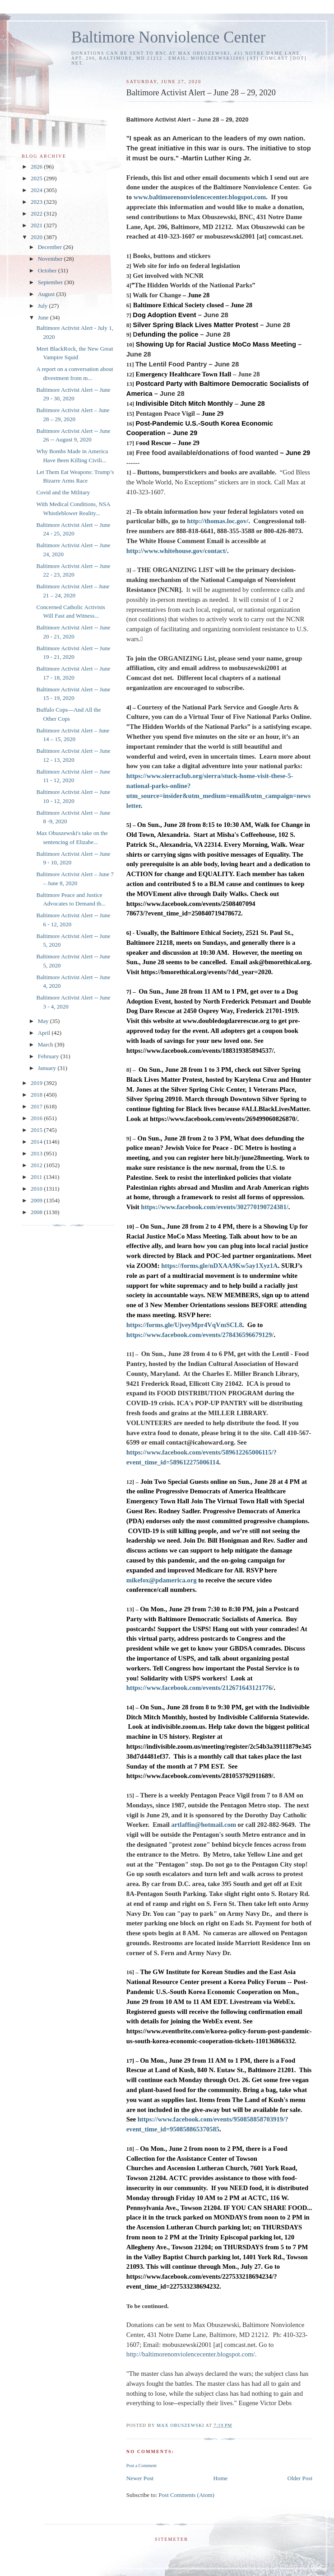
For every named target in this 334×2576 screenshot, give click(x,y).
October (48, 270)
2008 (37, 1212)
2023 (37, 201)
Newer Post (139, 2478)
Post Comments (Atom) (186, 2495)
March (46, 1044)
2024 (37, 190)
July (43, 305)
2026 (37, 166)
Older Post (300, 2478)
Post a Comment (141, 2465)
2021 (37, 225)
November (51, 258)
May (44, 1021)
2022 (37, 213)
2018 (37, 1094)
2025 (37, 178)
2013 (37, 1153)
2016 (37, 1118)
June (44, 317)
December (51, 247)
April (45, 1032)
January (48, 1068)
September (51, 282)
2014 (37, 1141)
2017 (37, 1106)
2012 (37, 1165)
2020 (37, 237)
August (47, 294)
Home (220, 2478)
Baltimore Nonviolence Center (168, 37)
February (49, 1056)
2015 (37, 1129)
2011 (37, 1176)
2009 (37, 1200)
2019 (37, 1082)
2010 (37, 1188)
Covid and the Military (63, 492)
